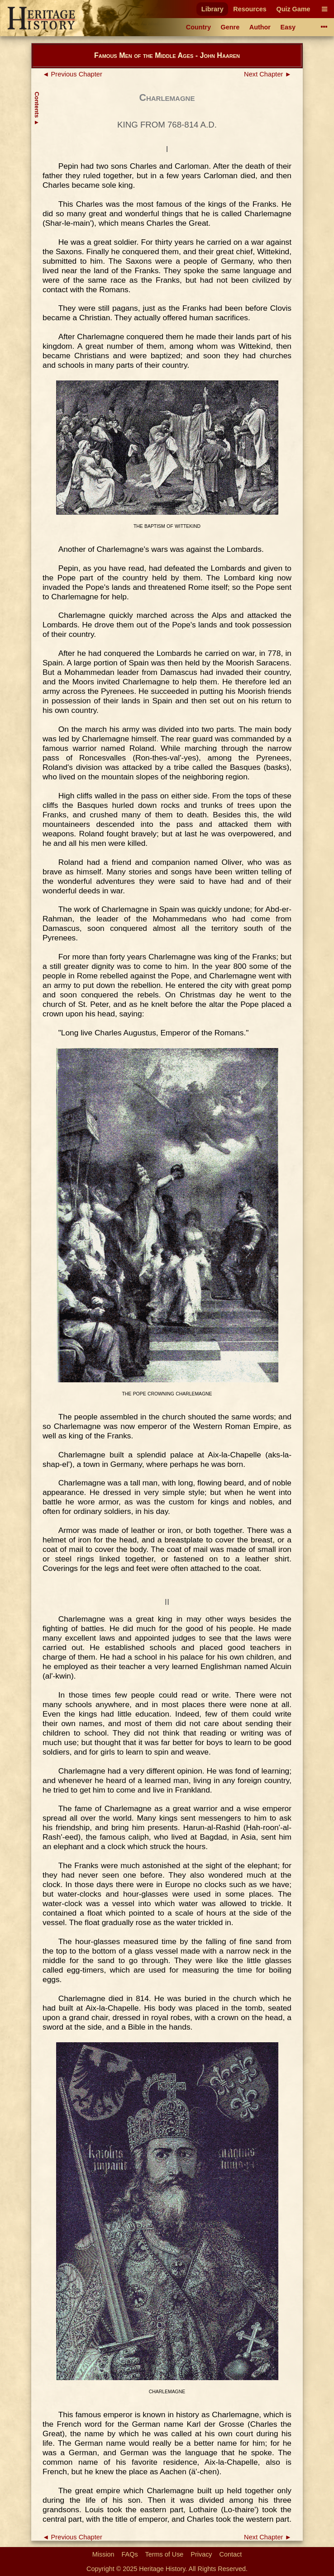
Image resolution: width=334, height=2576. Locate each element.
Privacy (201, 2554)
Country (198, 27)
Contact (230, 2554)
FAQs (130, 2554)
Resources (250, 9)
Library (212, 9)
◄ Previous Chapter (72, 74)
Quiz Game (293, 9)
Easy (288, 27)
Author (260, 27)
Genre (230, 27)
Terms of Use (164, 2554)
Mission (103, 2554)
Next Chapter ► (267, 74)
